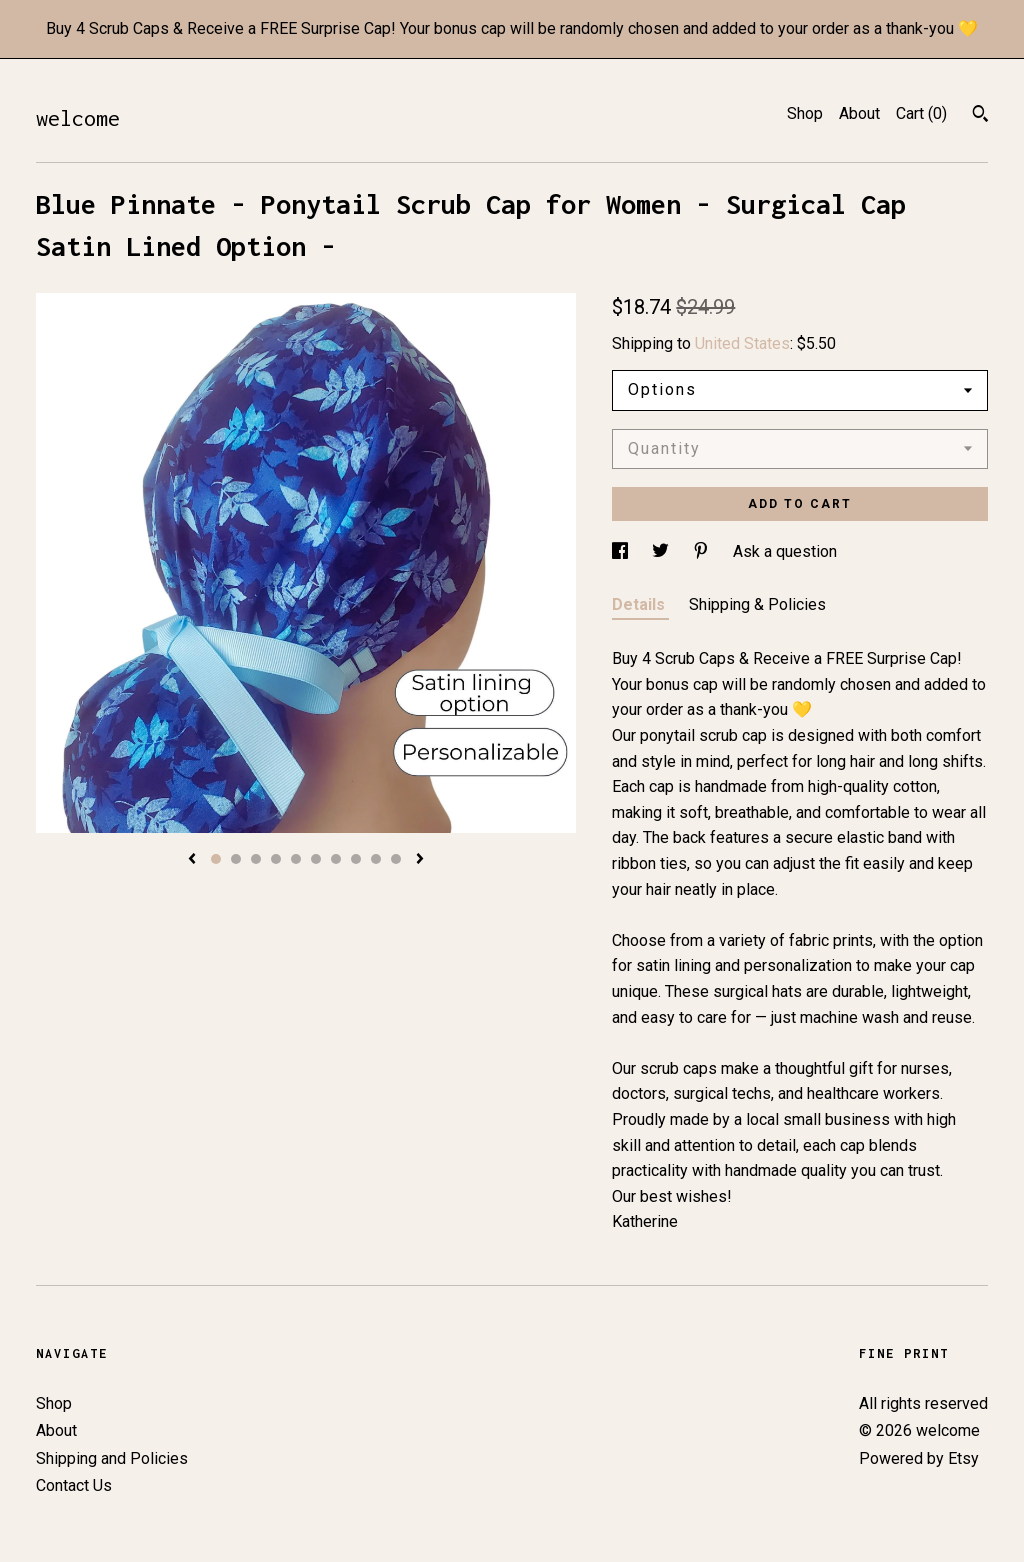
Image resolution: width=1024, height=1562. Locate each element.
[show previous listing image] (192, 860)
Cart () (921, 113)
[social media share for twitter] (662, 551)
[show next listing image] (420, 860)
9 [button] (376, 859)
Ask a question (785, 551)
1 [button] (216, 859)
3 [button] (256, 859)
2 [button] (236, 859)
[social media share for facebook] (622, 551)
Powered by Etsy (919, 1458)
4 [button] (276, 859)
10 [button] (396, 859)
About (859, 113)
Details (640, 604)
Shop (805, 113)
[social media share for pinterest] (703, 551)
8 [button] (356, 859)
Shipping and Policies (112, 1458)
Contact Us (74, 1485)
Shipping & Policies (757, 604)
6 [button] (316, 859)
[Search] (980, 116)
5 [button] (296, 859)
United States (742, 343)
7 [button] (336, 859)
